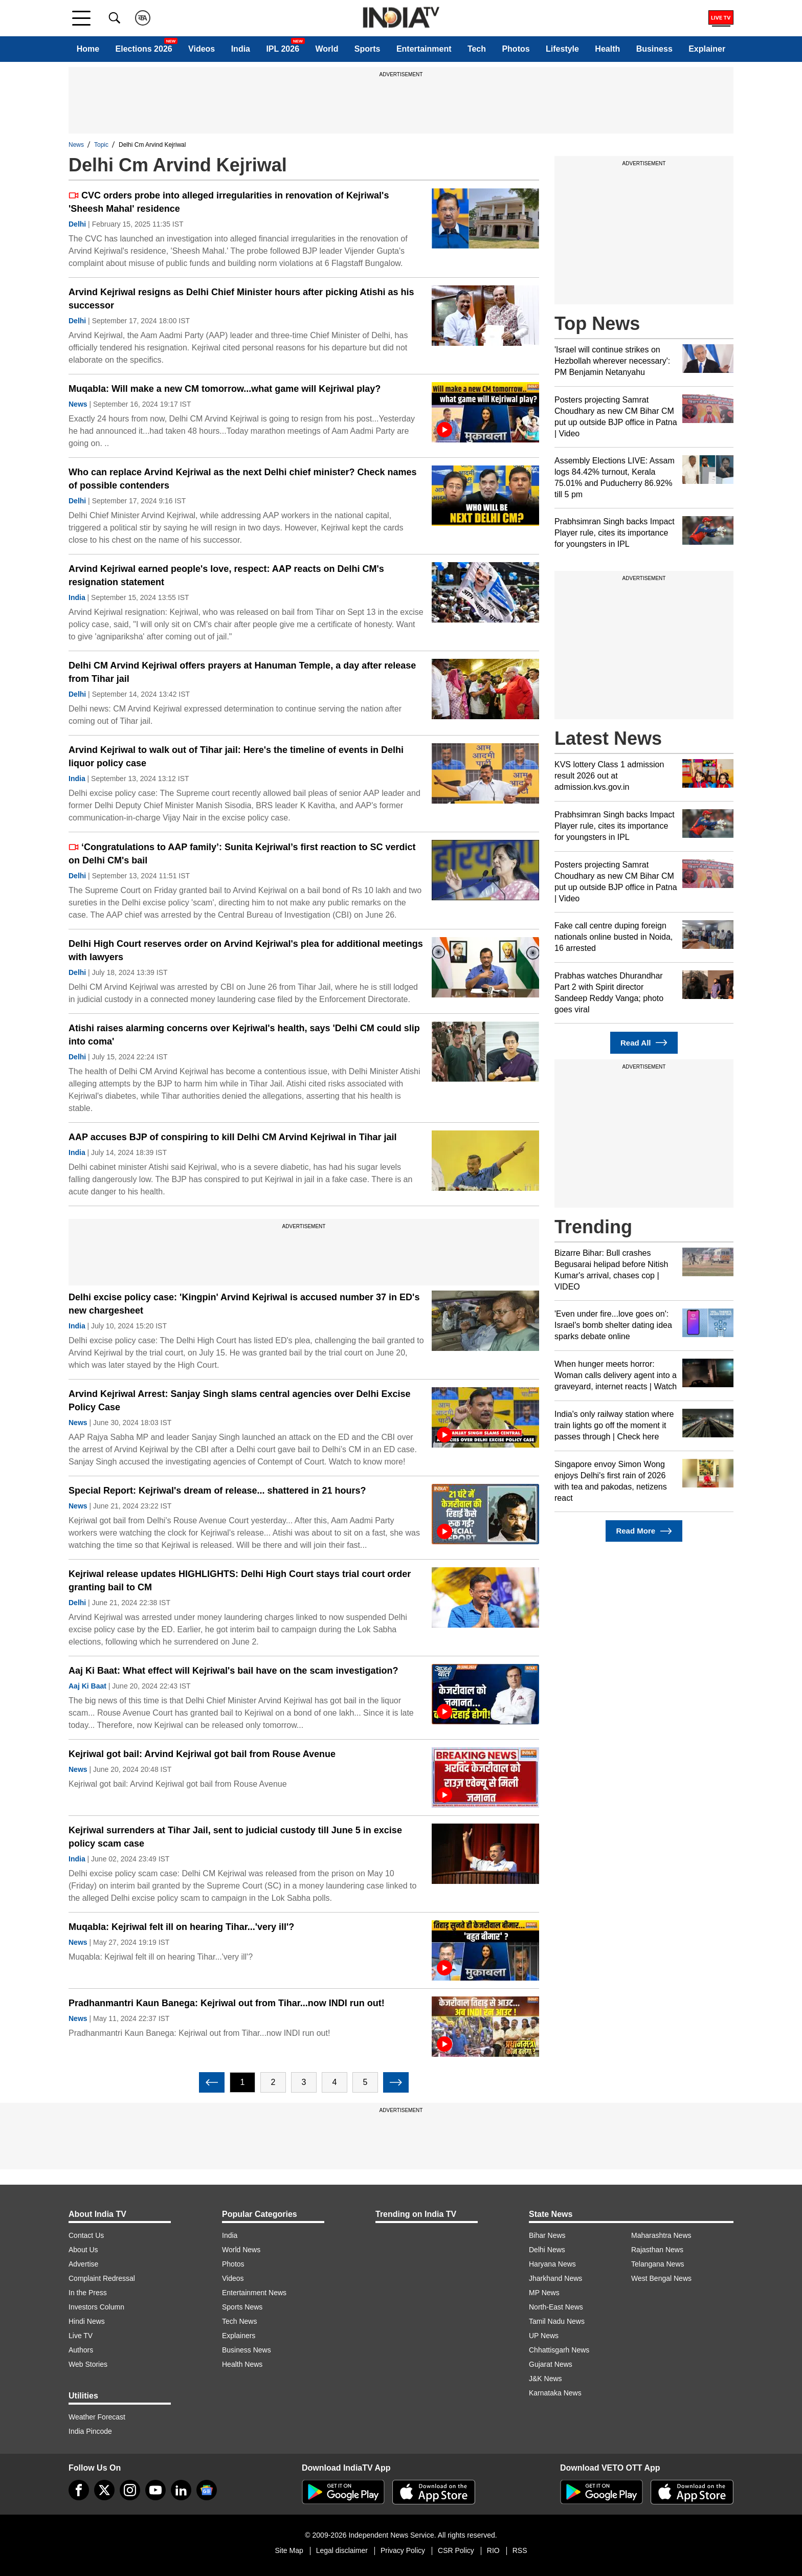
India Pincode (90, 2431)
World (326, 49)
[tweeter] (104, 2490)
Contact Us (86, 2235)
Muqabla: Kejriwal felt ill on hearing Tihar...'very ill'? (181, 1927)
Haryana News (552, 2264)
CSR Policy (456, 2550)
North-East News (556, 2307)
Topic (101, 144)
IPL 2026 (282, 49)
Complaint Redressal (102, 2278)
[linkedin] (181, 2490)
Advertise (83, 2264)
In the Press (88, 2293)
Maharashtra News (661, 2235)
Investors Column (96, 2307)
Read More (644, 1531)
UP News (544, 2335)
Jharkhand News (555, 2278)
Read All (643, 1043)
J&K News (545, 2378)
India (240, 49)
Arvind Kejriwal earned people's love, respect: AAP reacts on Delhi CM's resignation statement (226, 575)
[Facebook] (79, 2490)
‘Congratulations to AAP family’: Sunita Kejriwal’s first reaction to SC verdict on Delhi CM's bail (242, 853)
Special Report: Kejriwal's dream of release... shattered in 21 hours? (217, 1490)
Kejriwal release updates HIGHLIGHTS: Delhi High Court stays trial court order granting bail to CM (240, 1580)
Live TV (81, 2335)
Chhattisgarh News (559, 2350)
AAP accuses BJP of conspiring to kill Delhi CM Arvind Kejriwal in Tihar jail (233, 1137)
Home (88, 49)
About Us (83, 2250)
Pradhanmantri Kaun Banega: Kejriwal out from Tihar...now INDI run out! (227, 2003)
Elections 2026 (144, 49)
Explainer (706, 49)
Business (654, 49)
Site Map (289, 2550)
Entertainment (424, 49)
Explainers (238, 2335)
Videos (201, 49)
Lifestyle (562, 49)
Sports (367, 49)
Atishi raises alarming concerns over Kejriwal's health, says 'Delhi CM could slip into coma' (244, 1035)
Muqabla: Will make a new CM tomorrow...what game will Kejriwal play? (225, 389)
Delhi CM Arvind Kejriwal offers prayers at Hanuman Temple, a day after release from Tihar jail (242, 672)
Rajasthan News (657, 2250)
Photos (515, 49)
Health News (242, 2364)
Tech (476, 49)
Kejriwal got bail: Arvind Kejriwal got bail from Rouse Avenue (202, 1754)
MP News (544, 2293)
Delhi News (547, 2250)
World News (241, 2250)
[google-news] (206, 2490)
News (76, 144)
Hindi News (87, 2321)
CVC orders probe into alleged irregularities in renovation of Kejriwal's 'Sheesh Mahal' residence (229, 202)
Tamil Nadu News (557, 2321)
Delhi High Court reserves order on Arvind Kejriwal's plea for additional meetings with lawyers (246, 950)
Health (607, 49)
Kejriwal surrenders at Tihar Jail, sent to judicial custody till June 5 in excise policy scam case (235, 1837)
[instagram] (130, 2490)
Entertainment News (254, 2293)
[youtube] (155, 2490)
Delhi (77, 224)
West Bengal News (661, 2278)
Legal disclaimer (342, 2550)
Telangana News (657, 2264)
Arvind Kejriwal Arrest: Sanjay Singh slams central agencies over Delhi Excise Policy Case (240, 1400)
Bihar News (547, 2235)
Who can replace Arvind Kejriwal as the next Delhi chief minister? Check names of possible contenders (243, 479)
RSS (520, 2550)
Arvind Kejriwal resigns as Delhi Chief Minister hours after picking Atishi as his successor (241, 298)
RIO (493, 2550)
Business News (246, 2350)
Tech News (239, 2321)
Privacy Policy (403, 2550)
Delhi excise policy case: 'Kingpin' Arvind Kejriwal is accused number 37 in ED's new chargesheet (244, 1304)
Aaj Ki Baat (87, 1686)
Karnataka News (555, 2393)
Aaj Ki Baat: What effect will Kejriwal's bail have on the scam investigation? (233, 1670)
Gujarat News (550, 2364)
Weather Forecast (97, 2417)
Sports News (242, 2307)
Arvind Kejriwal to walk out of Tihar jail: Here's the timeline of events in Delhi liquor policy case (236, 756)
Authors (81, 2350)
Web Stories (88, 2364)
